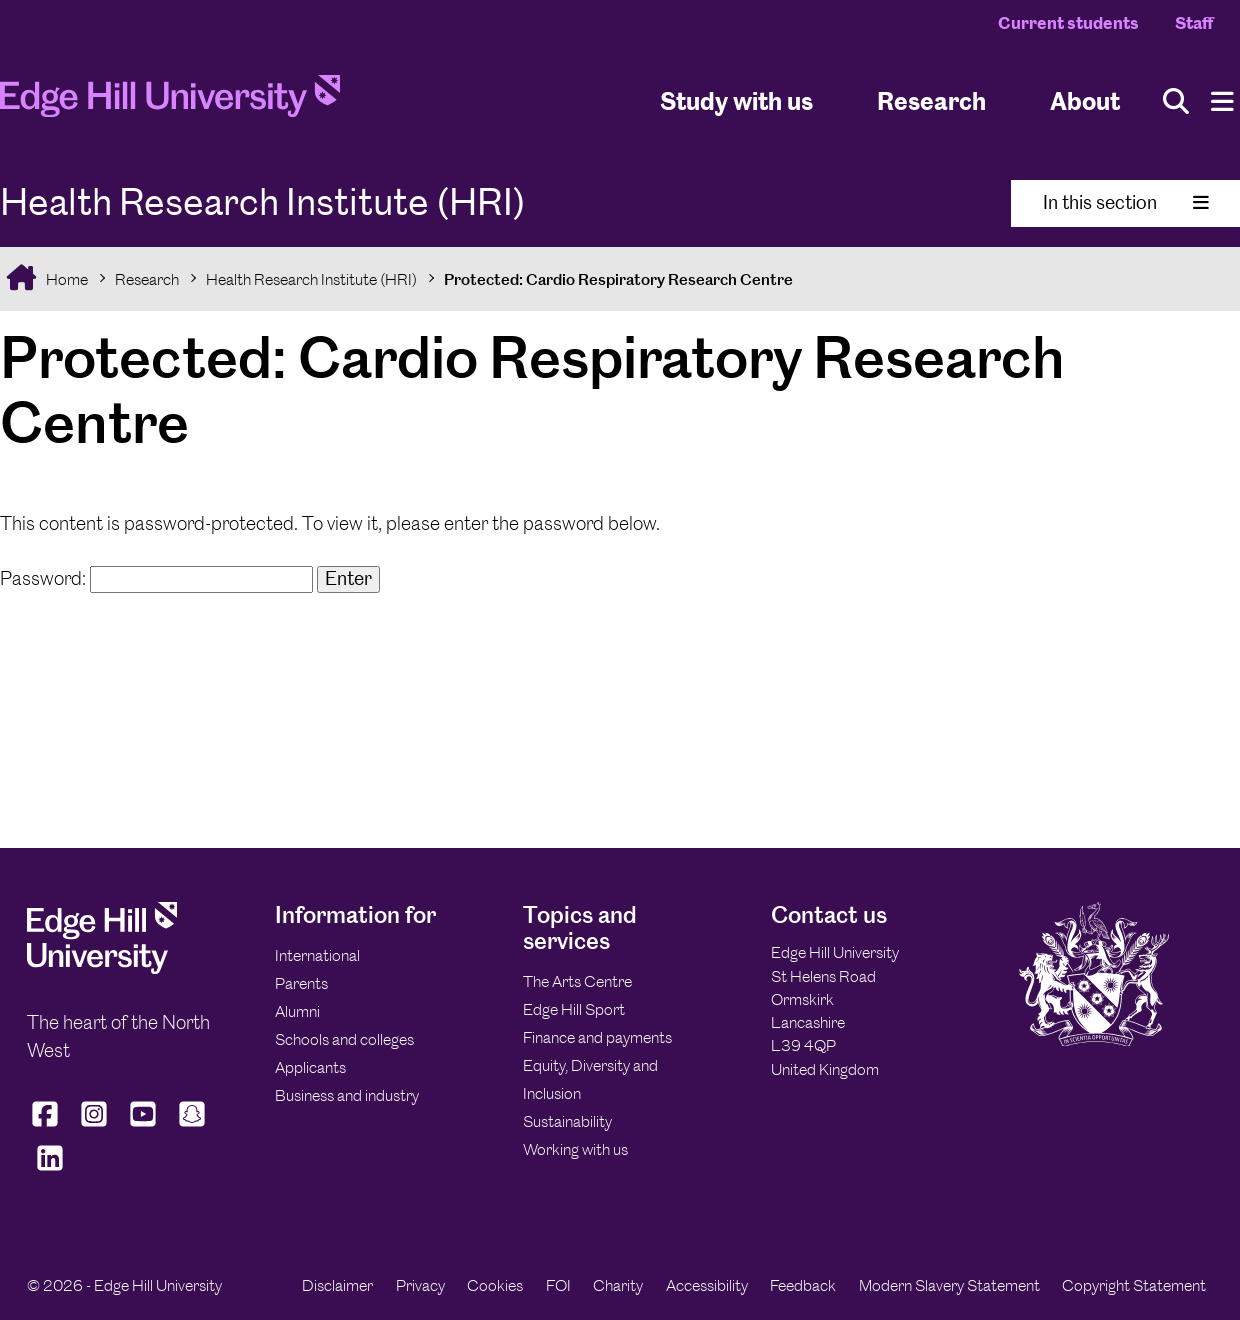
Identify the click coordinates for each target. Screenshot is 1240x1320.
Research (147, 279)
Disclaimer (337, 1285)
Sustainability (567, 1121)
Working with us (575, 1149)
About (1085, 100)
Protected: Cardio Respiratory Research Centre (618, 279)
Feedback (803, 1285)
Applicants (310, 1067)
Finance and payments (597, 1037)
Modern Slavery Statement (949, 1285)
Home (65, 279)
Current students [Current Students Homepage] (1068, 23)
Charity (618, 1285)
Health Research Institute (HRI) (311, 279)
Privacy (420, 1285)
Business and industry (347, 1095)
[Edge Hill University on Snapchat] (192, 1127)
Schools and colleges (344, 1039)
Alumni (297, 1011)
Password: (156, 578)
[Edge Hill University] (102, 968)
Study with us (736, 100)
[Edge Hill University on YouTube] (143, 1127)
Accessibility (707, 1285)
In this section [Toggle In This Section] (1126, 202)
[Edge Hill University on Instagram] (94, 1127)
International (317, 955)
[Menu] (1222, 101)
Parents (301, 983)
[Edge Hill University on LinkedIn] (49, 1171)
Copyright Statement (1134, 1285)
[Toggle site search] (1176, 101)
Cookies (495, 1285)
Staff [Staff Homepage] (1194, 23)
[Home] (170, 102)
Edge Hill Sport (574, 1009)
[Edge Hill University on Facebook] (47, 1127)
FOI (558, 1285)
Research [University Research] (931, 100)
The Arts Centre (577, 981)
